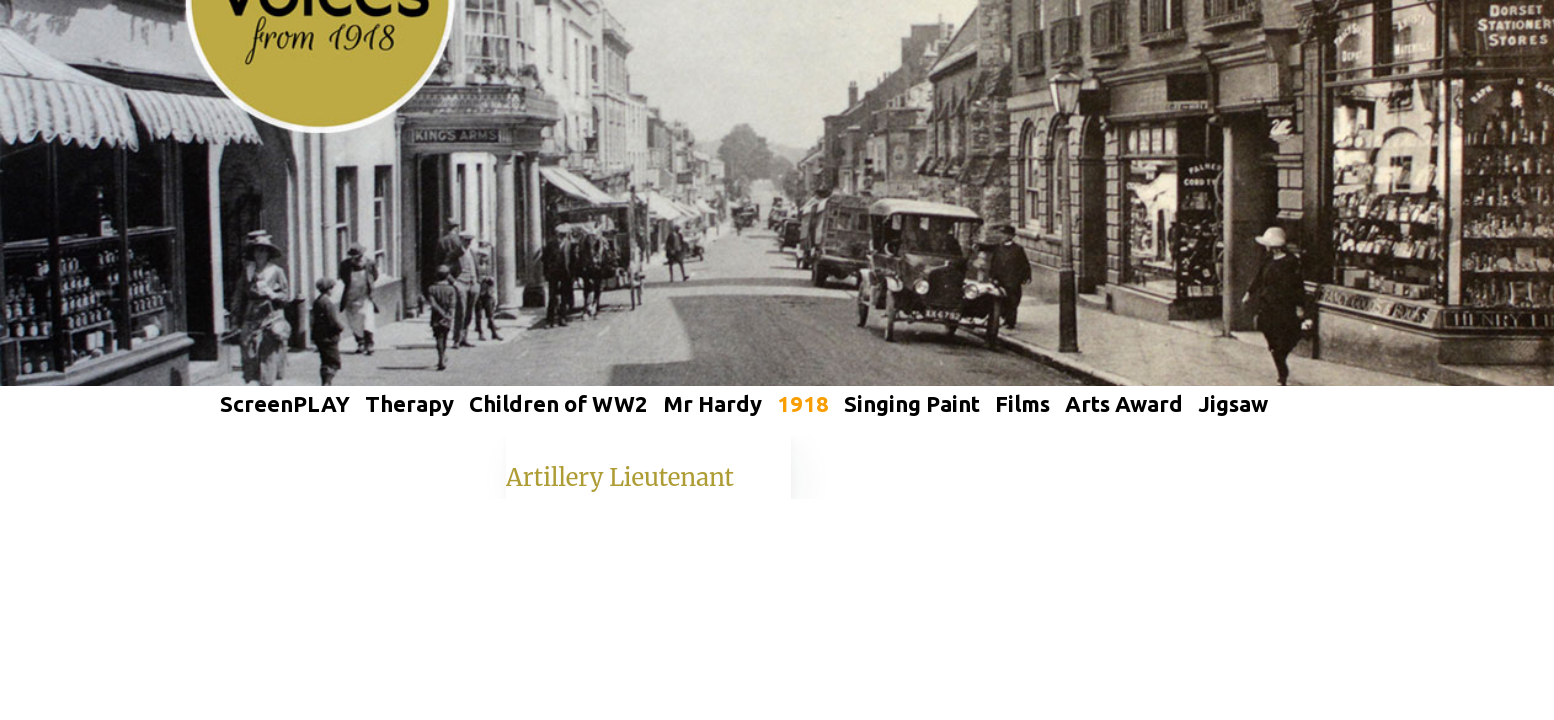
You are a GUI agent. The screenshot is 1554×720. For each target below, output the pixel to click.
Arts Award (1124, 403)
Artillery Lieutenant (620, 477)
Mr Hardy (712, 403)
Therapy (409, 403)
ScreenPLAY (285, 403)
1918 (803, 403)
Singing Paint (912, 403)
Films (1022, 403)
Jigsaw (1233, 403)
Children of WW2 (558, 403)
